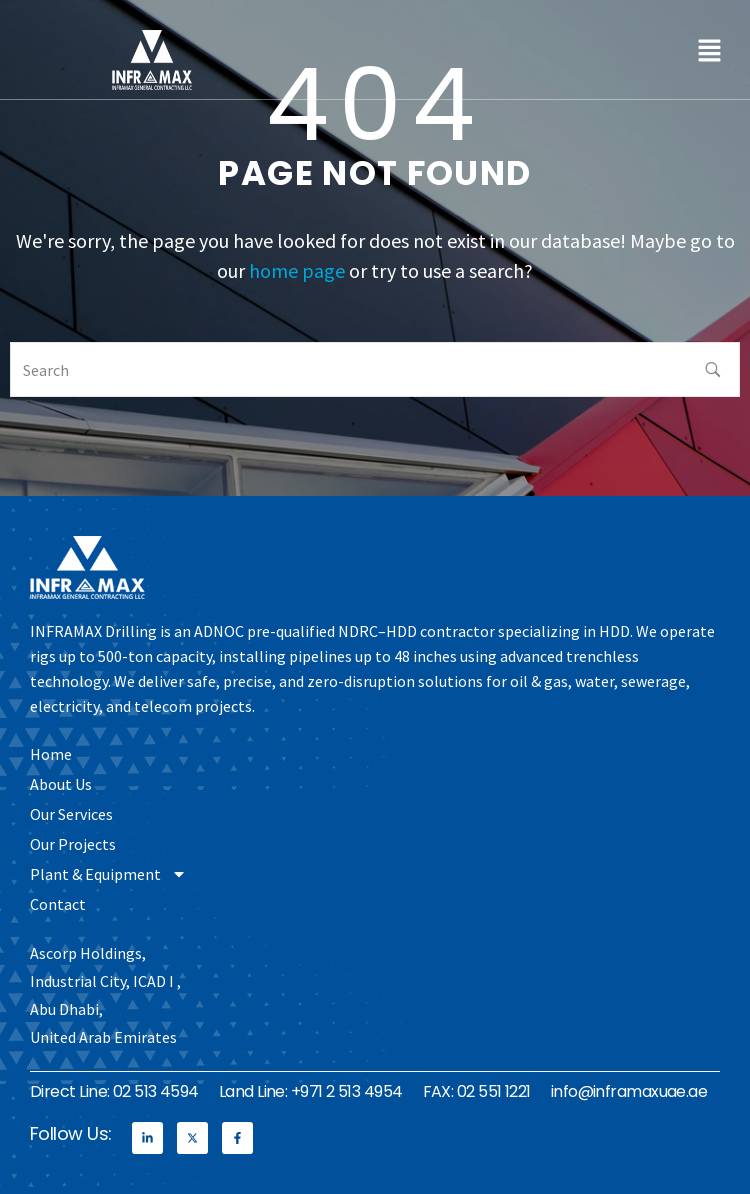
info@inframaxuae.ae (629, 1091)
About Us (61, 784)
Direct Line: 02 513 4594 (114, 1091)
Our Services (71, 814)
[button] (710, 50)
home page (297, 270)
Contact (58, 904)
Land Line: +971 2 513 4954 (311, 1091)
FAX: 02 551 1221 (477, 1091)
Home (51, 754)
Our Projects (73, 844)
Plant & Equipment (108, 874)
